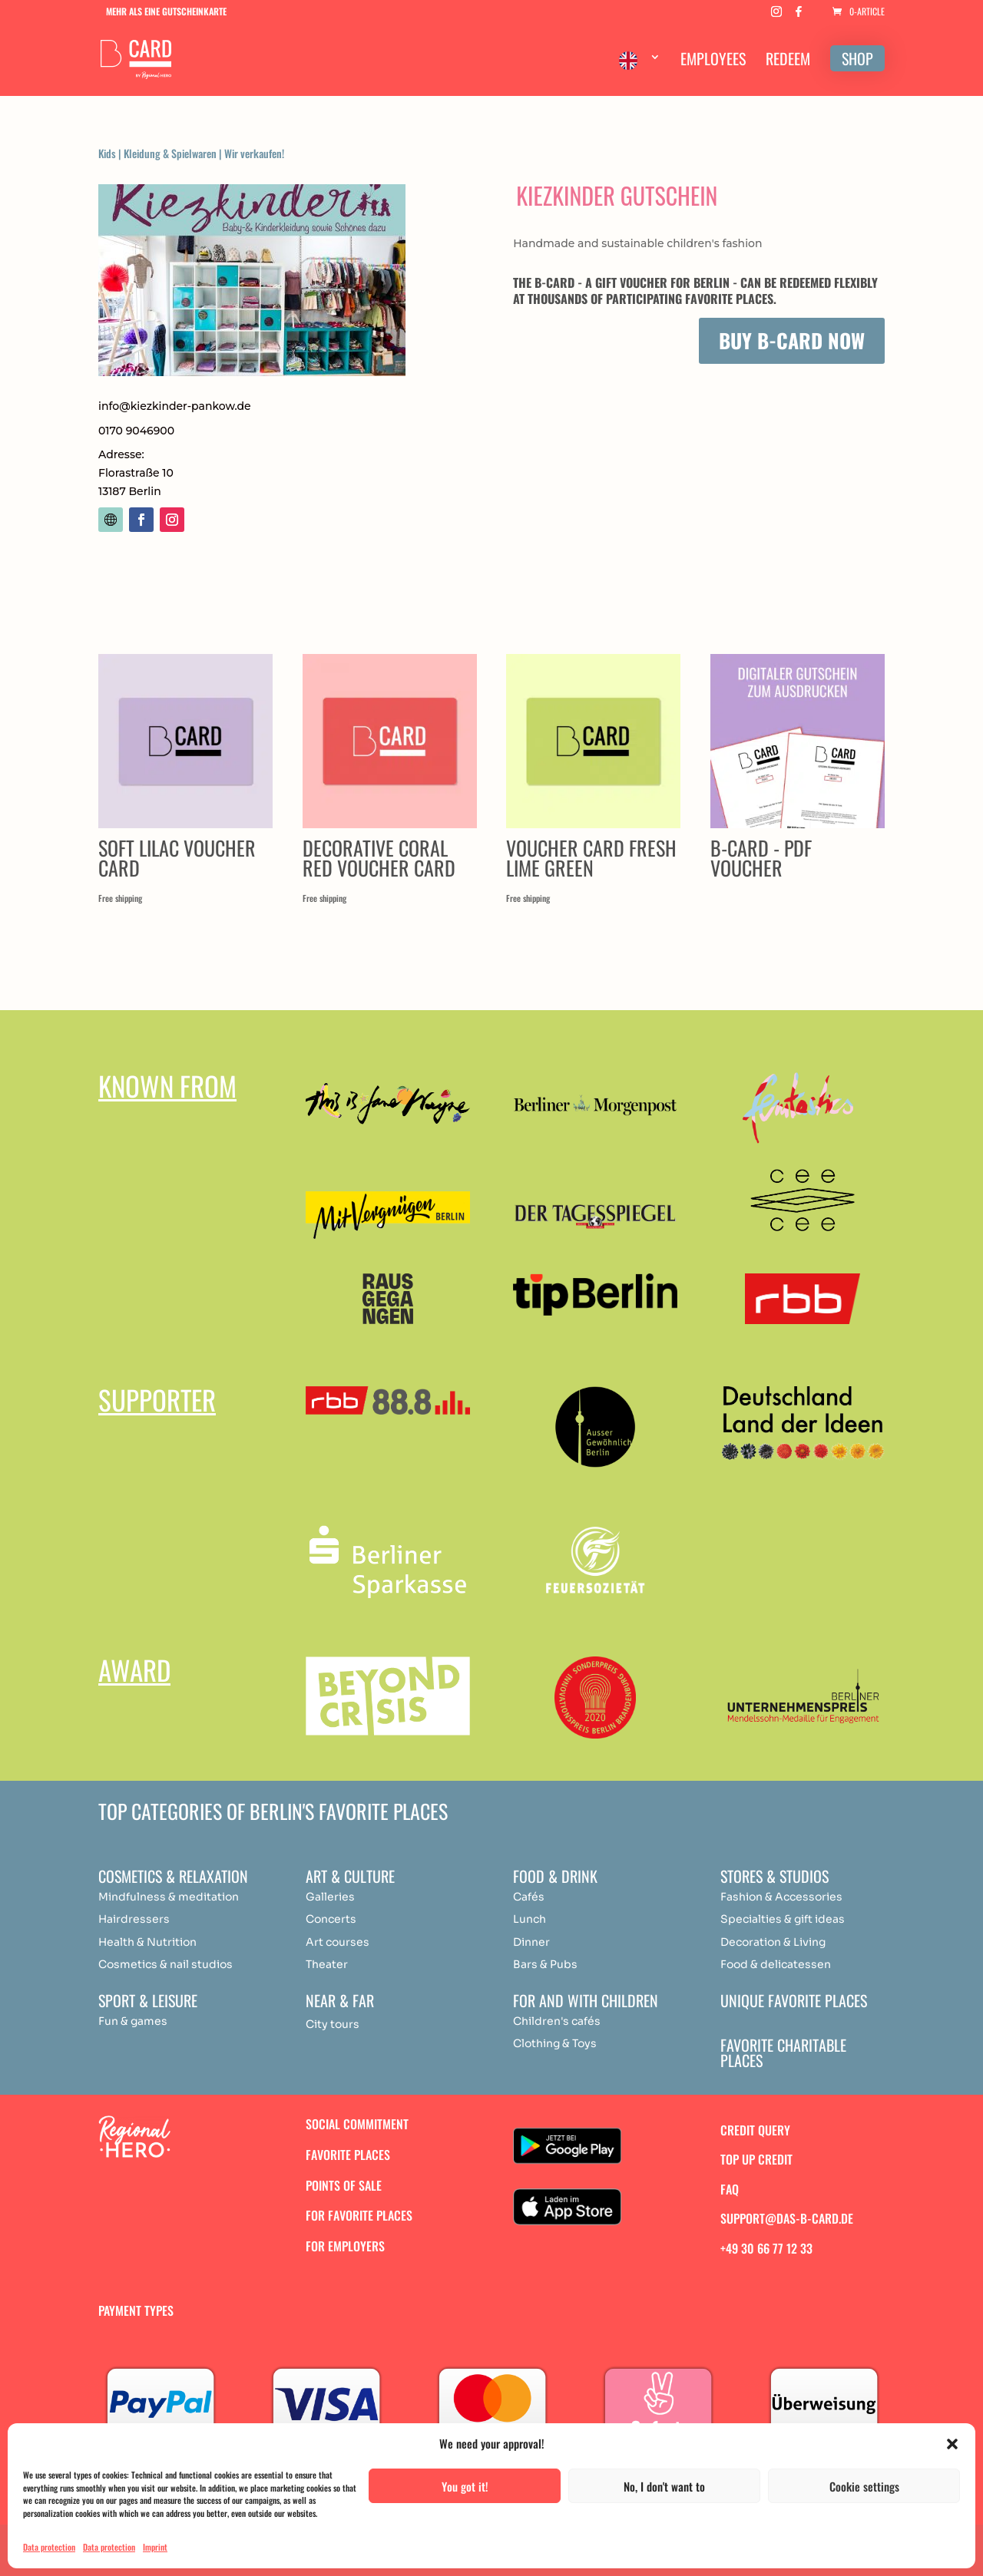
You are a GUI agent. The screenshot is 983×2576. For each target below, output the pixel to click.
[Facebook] (799, 15)
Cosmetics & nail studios (165, 1964)
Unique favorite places (793, 2000)
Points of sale (344, 2185)
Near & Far (340, 2000)
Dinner (531, 1942)
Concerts (331, 1919)
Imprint (155, 2547)
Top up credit (756, 2159)
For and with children (585, 2000)
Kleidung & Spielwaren (170, 153)
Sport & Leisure (147, 2000)
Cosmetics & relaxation (173, 1875)
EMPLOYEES (713, 61)
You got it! (465, 2486)
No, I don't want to (664, 2486)
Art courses (337, 1942)
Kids (107, 153)
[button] (952, 2444)
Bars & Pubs (545, 1964)
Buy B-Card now (792, 340)
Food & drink (555, 1875)
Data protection (49, 2547)
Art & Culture (350, 1875)
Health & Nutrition (147, 1942)
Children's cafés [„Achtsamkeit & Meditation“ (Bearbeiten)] (557, 2021)
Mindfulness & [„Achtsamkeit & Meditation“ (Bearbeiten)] (137, 1897)
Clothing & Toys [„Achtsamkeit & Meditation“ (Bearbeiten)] (555, 2043)
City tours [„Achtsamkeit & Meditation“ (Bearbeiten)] (332, 2024)
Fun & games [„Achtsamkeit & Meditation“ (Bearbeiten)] (132, 2021)
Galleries (330, 1897)
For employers (345, 2246)
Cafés (528, 1897)
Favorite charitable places (783, 2052)
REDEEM (788, 61)
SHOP (857, 58)
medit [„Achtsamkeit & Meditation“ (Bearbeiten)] (193, 1897)
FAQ (729, 2189)
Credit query (755, 2130)
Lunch (529, 1919)
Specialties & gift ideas (782, 1919)
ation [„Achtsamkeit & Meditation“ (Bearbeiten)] (225, 1897)
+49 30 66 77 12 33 (766, 2248)
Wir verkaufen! (254, 153)
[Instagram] (776, 15)
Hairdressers (134, 1919)
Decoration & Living (773, 1942)
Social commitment (357, 2124)
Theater (327, 1964)
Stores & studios (774, 1875)
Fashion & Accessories (781, 1897)
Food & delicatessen (775, 1964)
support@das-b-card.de (786, 2218)
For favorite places (359, 2215)
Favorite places (348, 2154)
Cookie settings (864, 2486)
